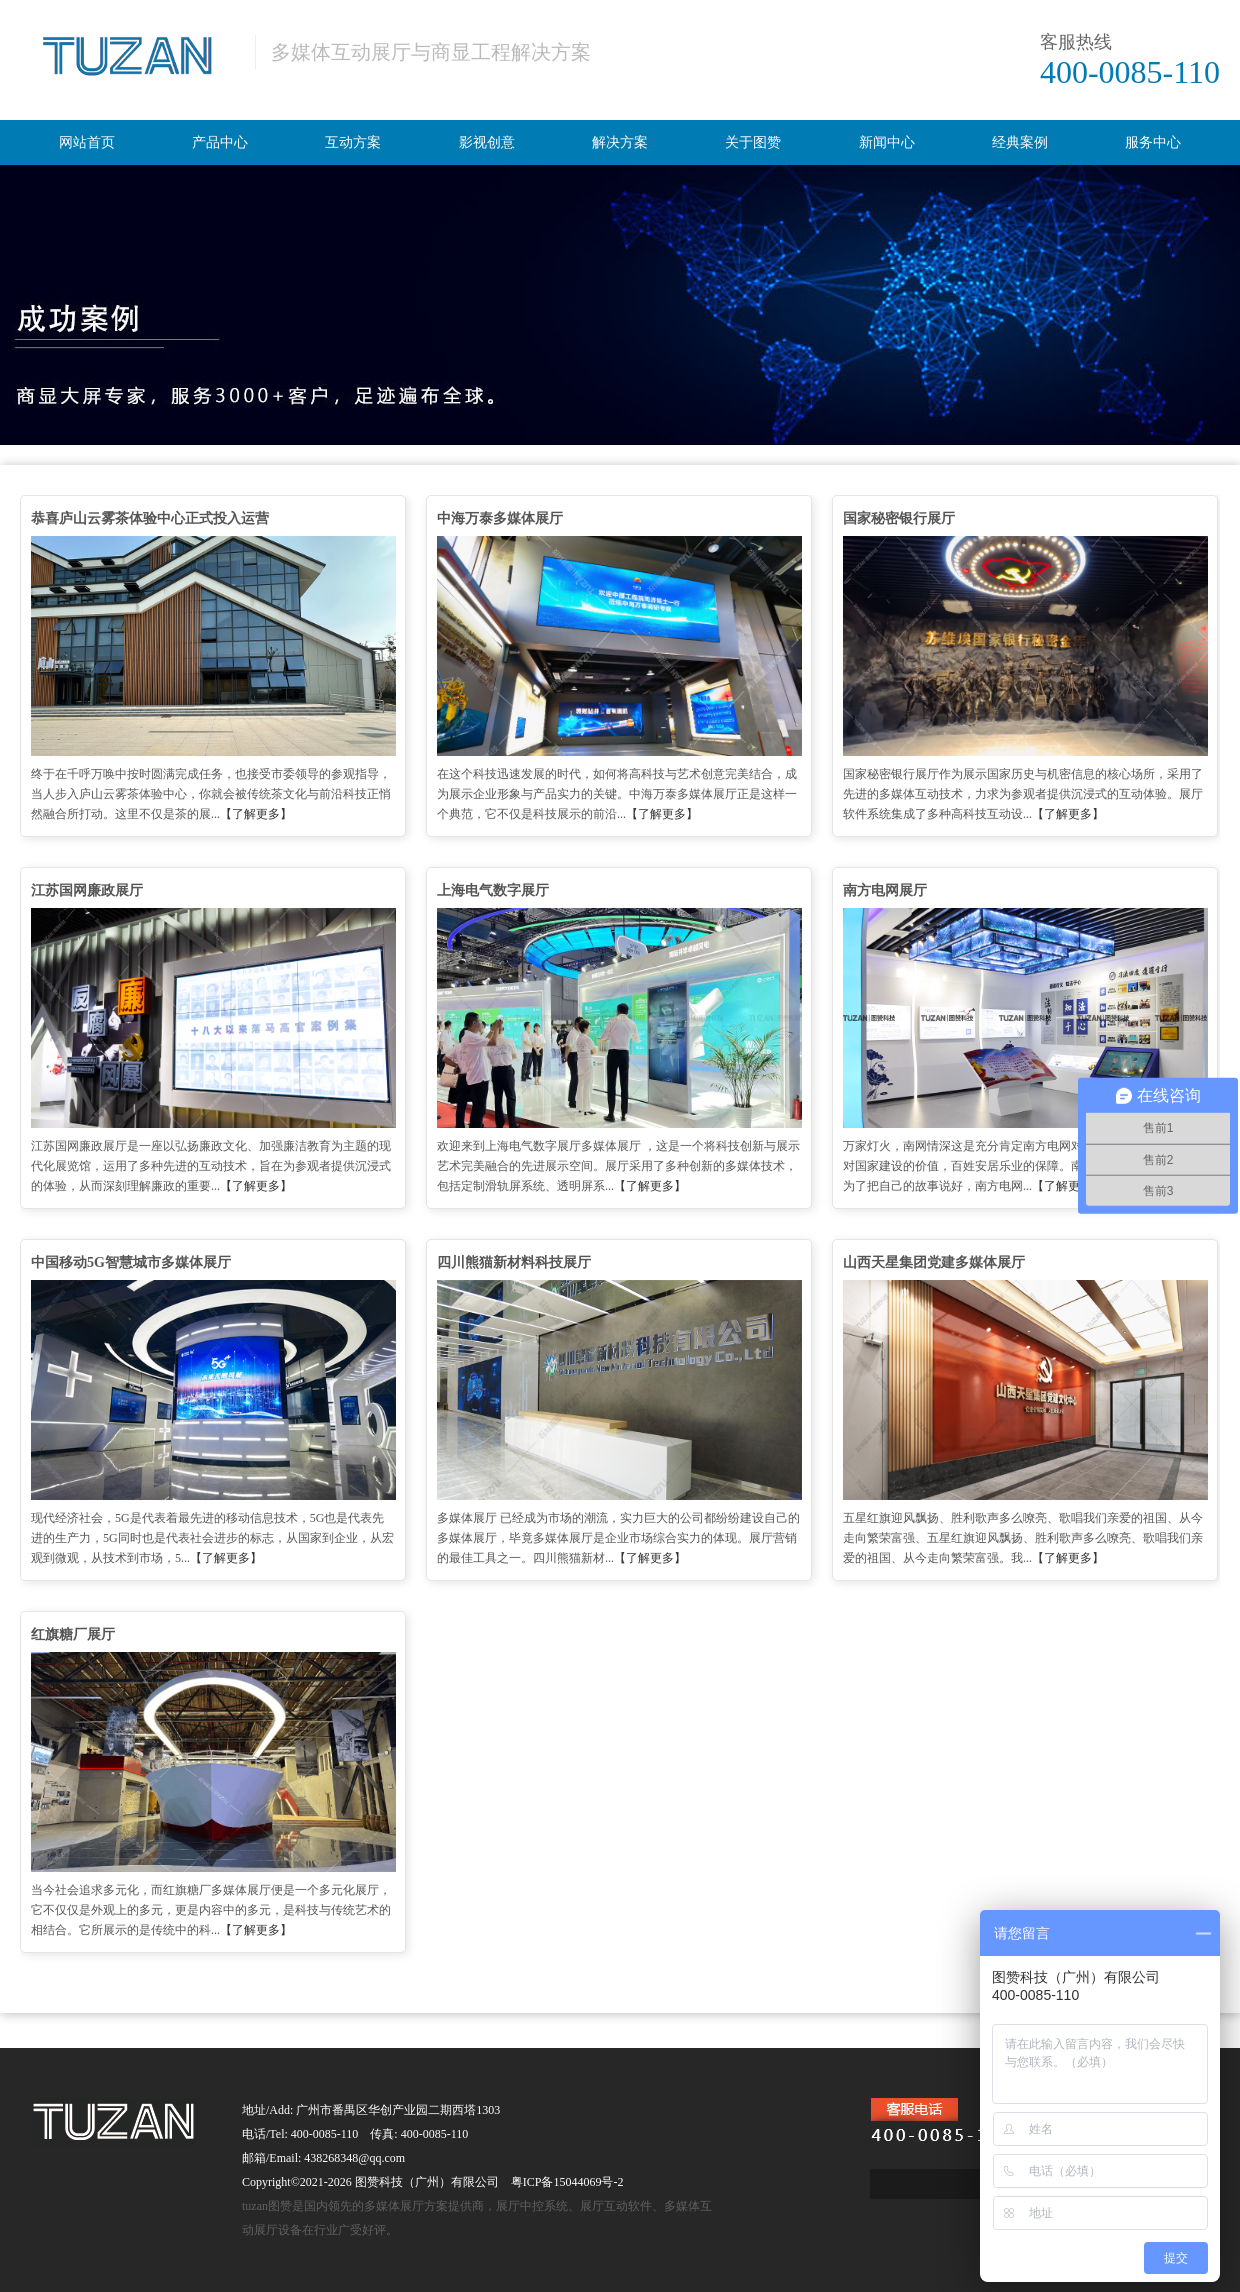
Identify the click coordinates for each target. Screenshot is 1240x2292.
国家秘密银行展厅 (899, 518)
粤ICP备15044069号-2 (567, 2182)
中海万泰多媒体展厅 (500, 518)
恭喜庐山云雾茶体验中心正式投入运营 (150, 518)
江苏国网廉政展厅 (87, 890)
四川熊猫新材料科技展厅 (514, 1262)
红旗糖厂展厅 (73, 1634)
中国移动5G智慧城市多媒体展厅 (131, 1262)
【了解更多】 (256, 814)
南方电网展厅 (885, 890)
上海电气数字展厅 (493, 890)
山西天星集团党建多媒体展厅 (934, 1262)
